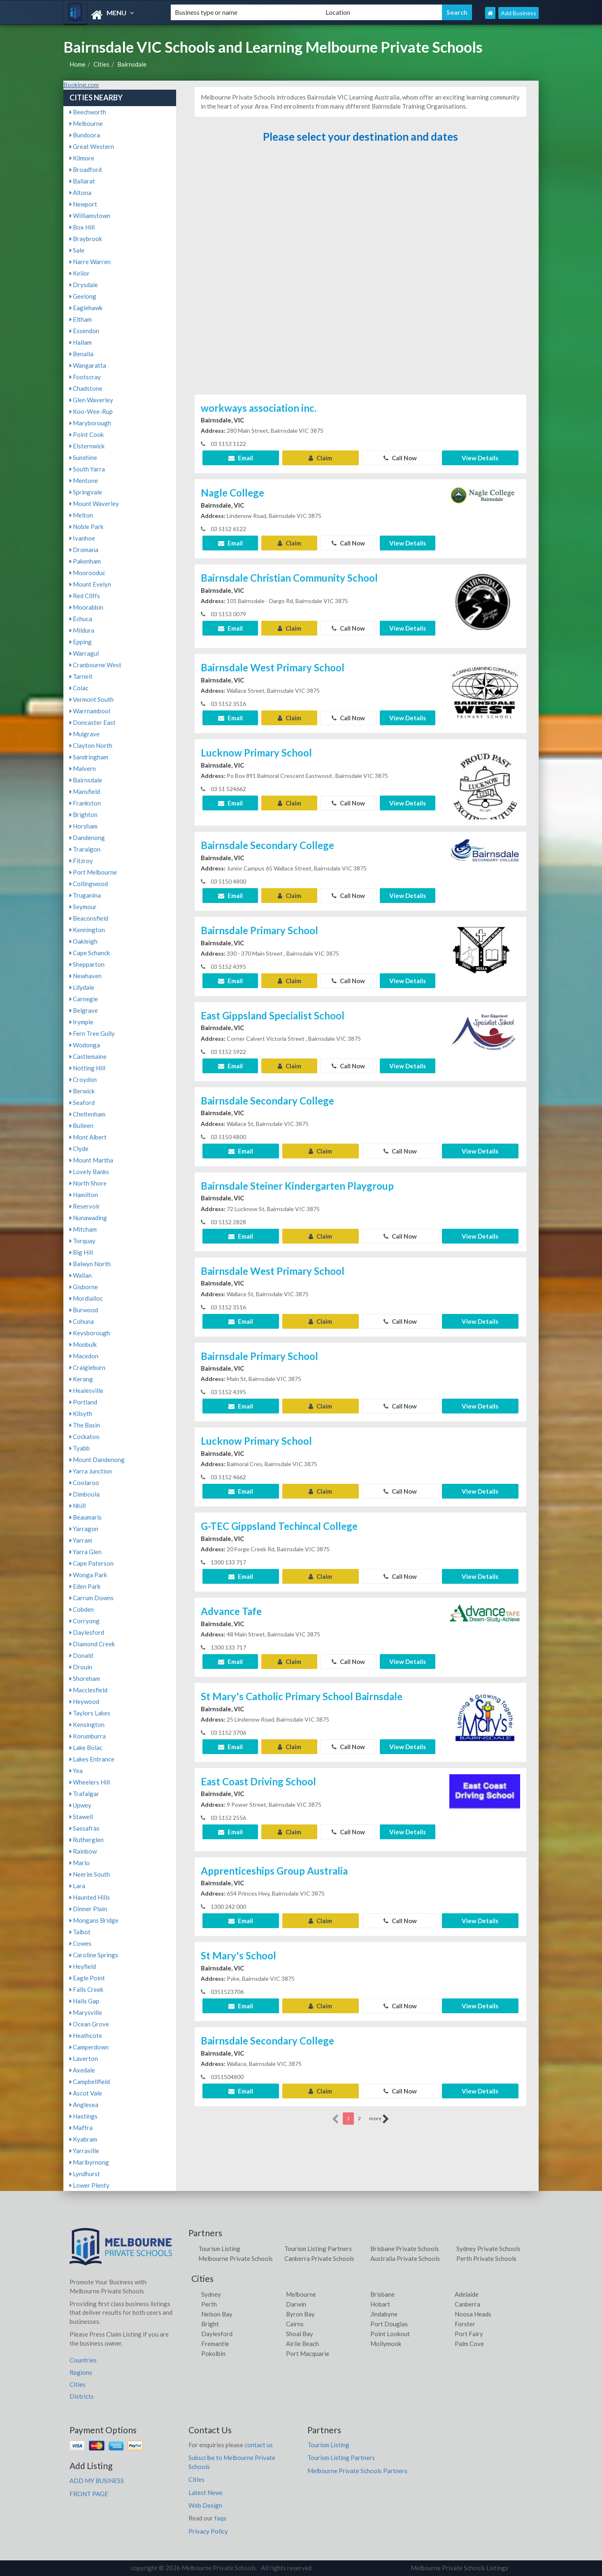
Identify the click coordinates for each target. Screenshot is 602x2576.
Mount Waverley (94, 503)
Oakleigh (84, 941)
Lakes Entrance (92, 1759)
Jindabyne (383, 2314)
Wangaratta (88, 365)
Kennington (87, 929)
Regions (81, 2372)
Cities (101, 64)
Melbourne (86, 123)
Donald (81, 1655)
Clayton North (91, 745)
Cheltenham (87, 1114)
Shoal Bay (299, 2333)
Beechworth (88, 112)
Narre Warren (90, 261)
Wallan (81, 1275)
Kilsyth (81, 1413)
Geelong (83, 296)
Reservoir (85, 1206)
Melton (81, 515)
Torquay (82, 1240)
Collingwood (89, 883)
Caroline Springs (94, 1955)
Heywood (84, 1701)
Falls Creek (86, 1989)
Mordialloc (86, 1298)
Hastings (84, 2116)
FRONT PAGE (89, 2493)
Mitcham (83, 1229)
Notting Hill (87, 1068)
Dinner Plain (88, 1908)
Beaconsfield (89, 918)
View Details (480, 458)
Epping (81, 641)
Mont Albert (88, 1137)
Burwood (84, 1310)
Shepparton (87, 964)
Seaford (82, 1102)
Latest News (205, 2492)
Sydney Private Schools (488, 2248)
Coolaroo (84, 1482)
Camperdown (89, 2047)
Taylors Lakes (90, 1713)
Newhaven (86, 975)
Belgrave (84, 1010)
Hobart (380, 2304)
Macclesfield (88, 1690)
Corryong (85, 1621)
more (379, 2119)
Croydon (83, 1079)
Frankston (85, 803)
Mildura (82, 630)
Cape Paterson (92, 1563)
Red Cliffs (85, 595)
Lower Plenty (89, 2185)
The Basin (85, 1425)
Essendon (84, 330)
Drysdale (84, 284)
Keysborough (90, 1333)
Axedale (82, 2070)
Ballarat (82, 181)
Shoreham (85, 1678)
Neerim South (90, 1874)
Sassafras (85, 1828)
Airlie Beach (302, 2343)
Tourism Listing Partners (318, 2248)
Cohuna (82, 1321)
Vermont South (92, 699)
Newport (83, 204)
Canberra (467, 2304)
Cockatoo (85, 1436)
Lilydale (82, 987)
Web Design (205, 2505)
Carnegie (84, 999)
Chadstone (86, 388)
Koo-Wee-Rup (91, 411)
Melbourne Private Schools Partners (357, 2470)
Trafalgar (84, 1793)
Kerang (81, 1379)
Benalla (81, 353)
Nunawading (88, 1217)
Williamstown (90, 215)
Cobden (82, 1609)
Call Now (400, 458)
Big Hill (81, 1252)
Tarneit (81, 676)
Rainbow (83, 1851)
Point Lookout (390, 2333)
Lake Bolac (86, 1747)
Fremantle (215, 2343)
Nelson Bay (216, 2314)
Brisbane (382, 2294)
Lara (77, 1885)
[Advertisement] (360, 272)
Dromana (84, 549)
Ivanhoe (82, 538)
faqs (220, 2518)
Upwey (80, 1805)
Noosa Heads (473, 2314)
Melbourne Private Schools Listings (459, 2567)
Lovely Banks (89, 1171)
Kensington (87, 1724)
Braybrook (86, 238)
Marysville (86, 2012)
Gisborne (84, 1286)
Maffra (81, 2127)
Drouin (81, 1667)
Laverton (84, 2058)
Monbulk (83, 1344)
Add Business (518, 12)
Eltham (81, 319)
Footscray (85, 377)
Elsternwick (87, 446)
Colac (79, 688)
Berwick (82, 1091)
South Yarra (87, 469)
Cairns (295, 2324)
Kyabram (83, 2139)
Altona (80, 192)
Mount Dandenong (97, 1459)
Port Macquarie (307, 2353)
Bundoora (85, 135)
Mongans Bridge (94, 1920)
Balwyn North (90, 1263)
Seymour (83, 906)
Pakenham (85, 561)
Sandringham (89, 757)
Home (78, 64)
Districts (82, 2396)
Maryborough (90, 423)
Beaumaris (86, 1517)
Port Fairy (469, 2333)
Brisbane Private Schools (404, 2248)
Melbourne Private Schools (235, 2258)
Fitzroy (81, 860)
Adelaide (467, 2294)
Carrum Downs (92, 1597)
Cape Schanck (90, 952)
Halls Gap (84, 2001)
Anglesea (84, 2104)
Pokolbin (213, 2353)
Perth (209, 2304)
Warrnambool (90, 711)
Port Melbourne (93, 872)
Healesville (86, 1390)
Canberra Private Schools (319, 2258)
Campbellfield (90, 2081)
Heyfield (83, 1966)
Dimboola (85, 1494)
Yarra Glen (86, 1551)
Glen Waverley (91, 400)
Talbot (80, 1931)
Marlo (80, 1862)
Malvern (83, 768)
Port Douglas (389, 2324)
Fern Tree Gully (92, 1033)
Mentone (84, 480)
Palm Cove (469, 2343)
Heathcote (86, 2035)
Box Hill (82, 227)
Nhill (78, 1505)
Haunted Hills (90, 1897)
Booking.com (81, 84)
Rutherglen (87, 1839)
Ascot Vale (86, 2093)
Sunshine (83, 457)
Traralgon (85, 849)
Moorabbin (86, 607)
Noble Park (86, 526)
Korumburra (88, 1736)
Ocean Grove (89, 2024)
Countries (83, 2360)
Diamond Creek (92, 1644)
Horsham (84, 826)
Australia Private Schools (405, 2258)
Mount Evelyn (90, 584)
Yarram (81, 1540)
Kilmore (82, 158)
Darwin (296, 2304)
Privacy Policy (208, 2531)
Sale (77, 250)
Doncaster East (93, 722)
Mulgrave (85, 734)
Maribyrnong (89, 2162)
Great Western (92, 146)
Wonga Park (88, 1574)
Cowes (80, 1943)
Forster (465, 2324)
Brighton (84, 814)
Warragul (84, 653)
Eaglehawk (86, 307)
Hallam (81, 342)
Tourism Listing (219, 2248)
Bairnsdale (131, 64)
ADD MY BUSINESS (97, 2480)
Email (240, 458)
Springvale (86, 492)
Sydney (211, 2294)
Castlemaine (88, 1056)
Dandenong (87, 837)
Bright (210, 2324)
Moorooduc (87, 572)
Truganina (85, 895)
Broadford (86, 169)
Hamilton (84, 1194)
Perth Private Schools (486, 2258)
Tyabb (80, 1448)
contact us (258, 2444)
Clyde (79, 1148)
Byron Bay (300, 2314)
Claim (320, 458)
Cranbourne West (95, 664)
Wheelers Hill (90, 1782)
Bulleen (81, 1125)
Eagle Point (87, 1978)
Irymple (81, 1022)
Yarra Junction (91, 1471)
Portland (83, 1402)
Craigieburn (87, 1367)
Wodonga (85, 1045)
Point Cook (87, 434)
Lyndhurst (85, 2173)
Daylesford (87, 1632)
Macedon (84, 1356)
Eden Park (85, 1586)
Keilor (80, 273)
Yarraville (84, 2150)
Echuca (81, 618)
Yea (76, 1770)
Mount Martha (91, 1160)
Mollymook (385, 2343)
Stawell (81, 1816)
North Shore (88, 1183)
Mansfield (85, 791)
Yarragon (84, 1528)
